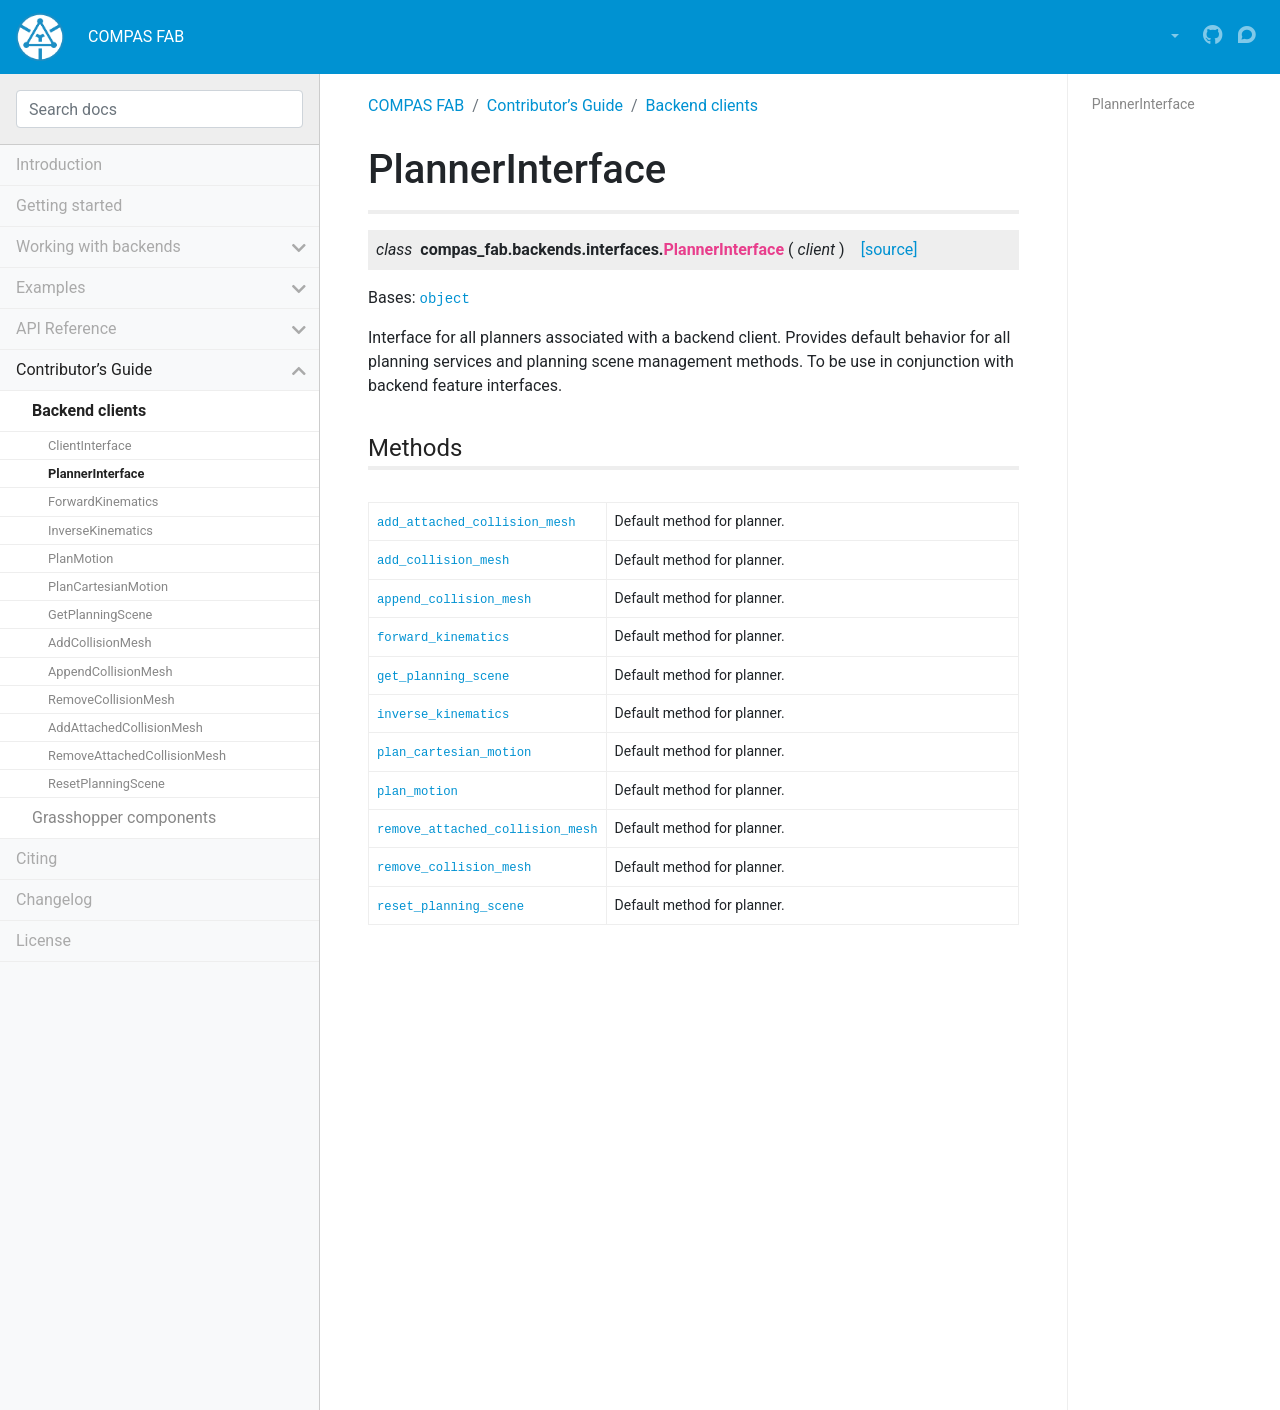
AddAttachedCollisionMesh (125, 727)
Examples (50, 287)
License (43, 940)
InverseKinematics (100, 530)
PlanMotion (80, 558)
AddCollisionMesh (99, 642)
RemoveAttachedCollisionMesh (137, 755)
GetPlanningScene (100, 614)
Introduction (59, 164)
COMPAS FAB (136, 36)
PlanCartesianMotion (108, 586)
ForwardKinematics (103, 501)
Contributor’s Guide (555, 105)
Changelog (54, 899)
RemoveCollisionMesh (111, 699)
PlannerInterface (96, 473)
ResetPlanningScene (106, 783)
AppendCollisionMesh (110, 671)
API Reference (66, 328)
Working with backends (98, 246)
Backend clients (702, 105)
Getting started (69, 205)
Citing (36, 858)
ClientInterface (89, 445)
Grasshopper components (124, 817)
